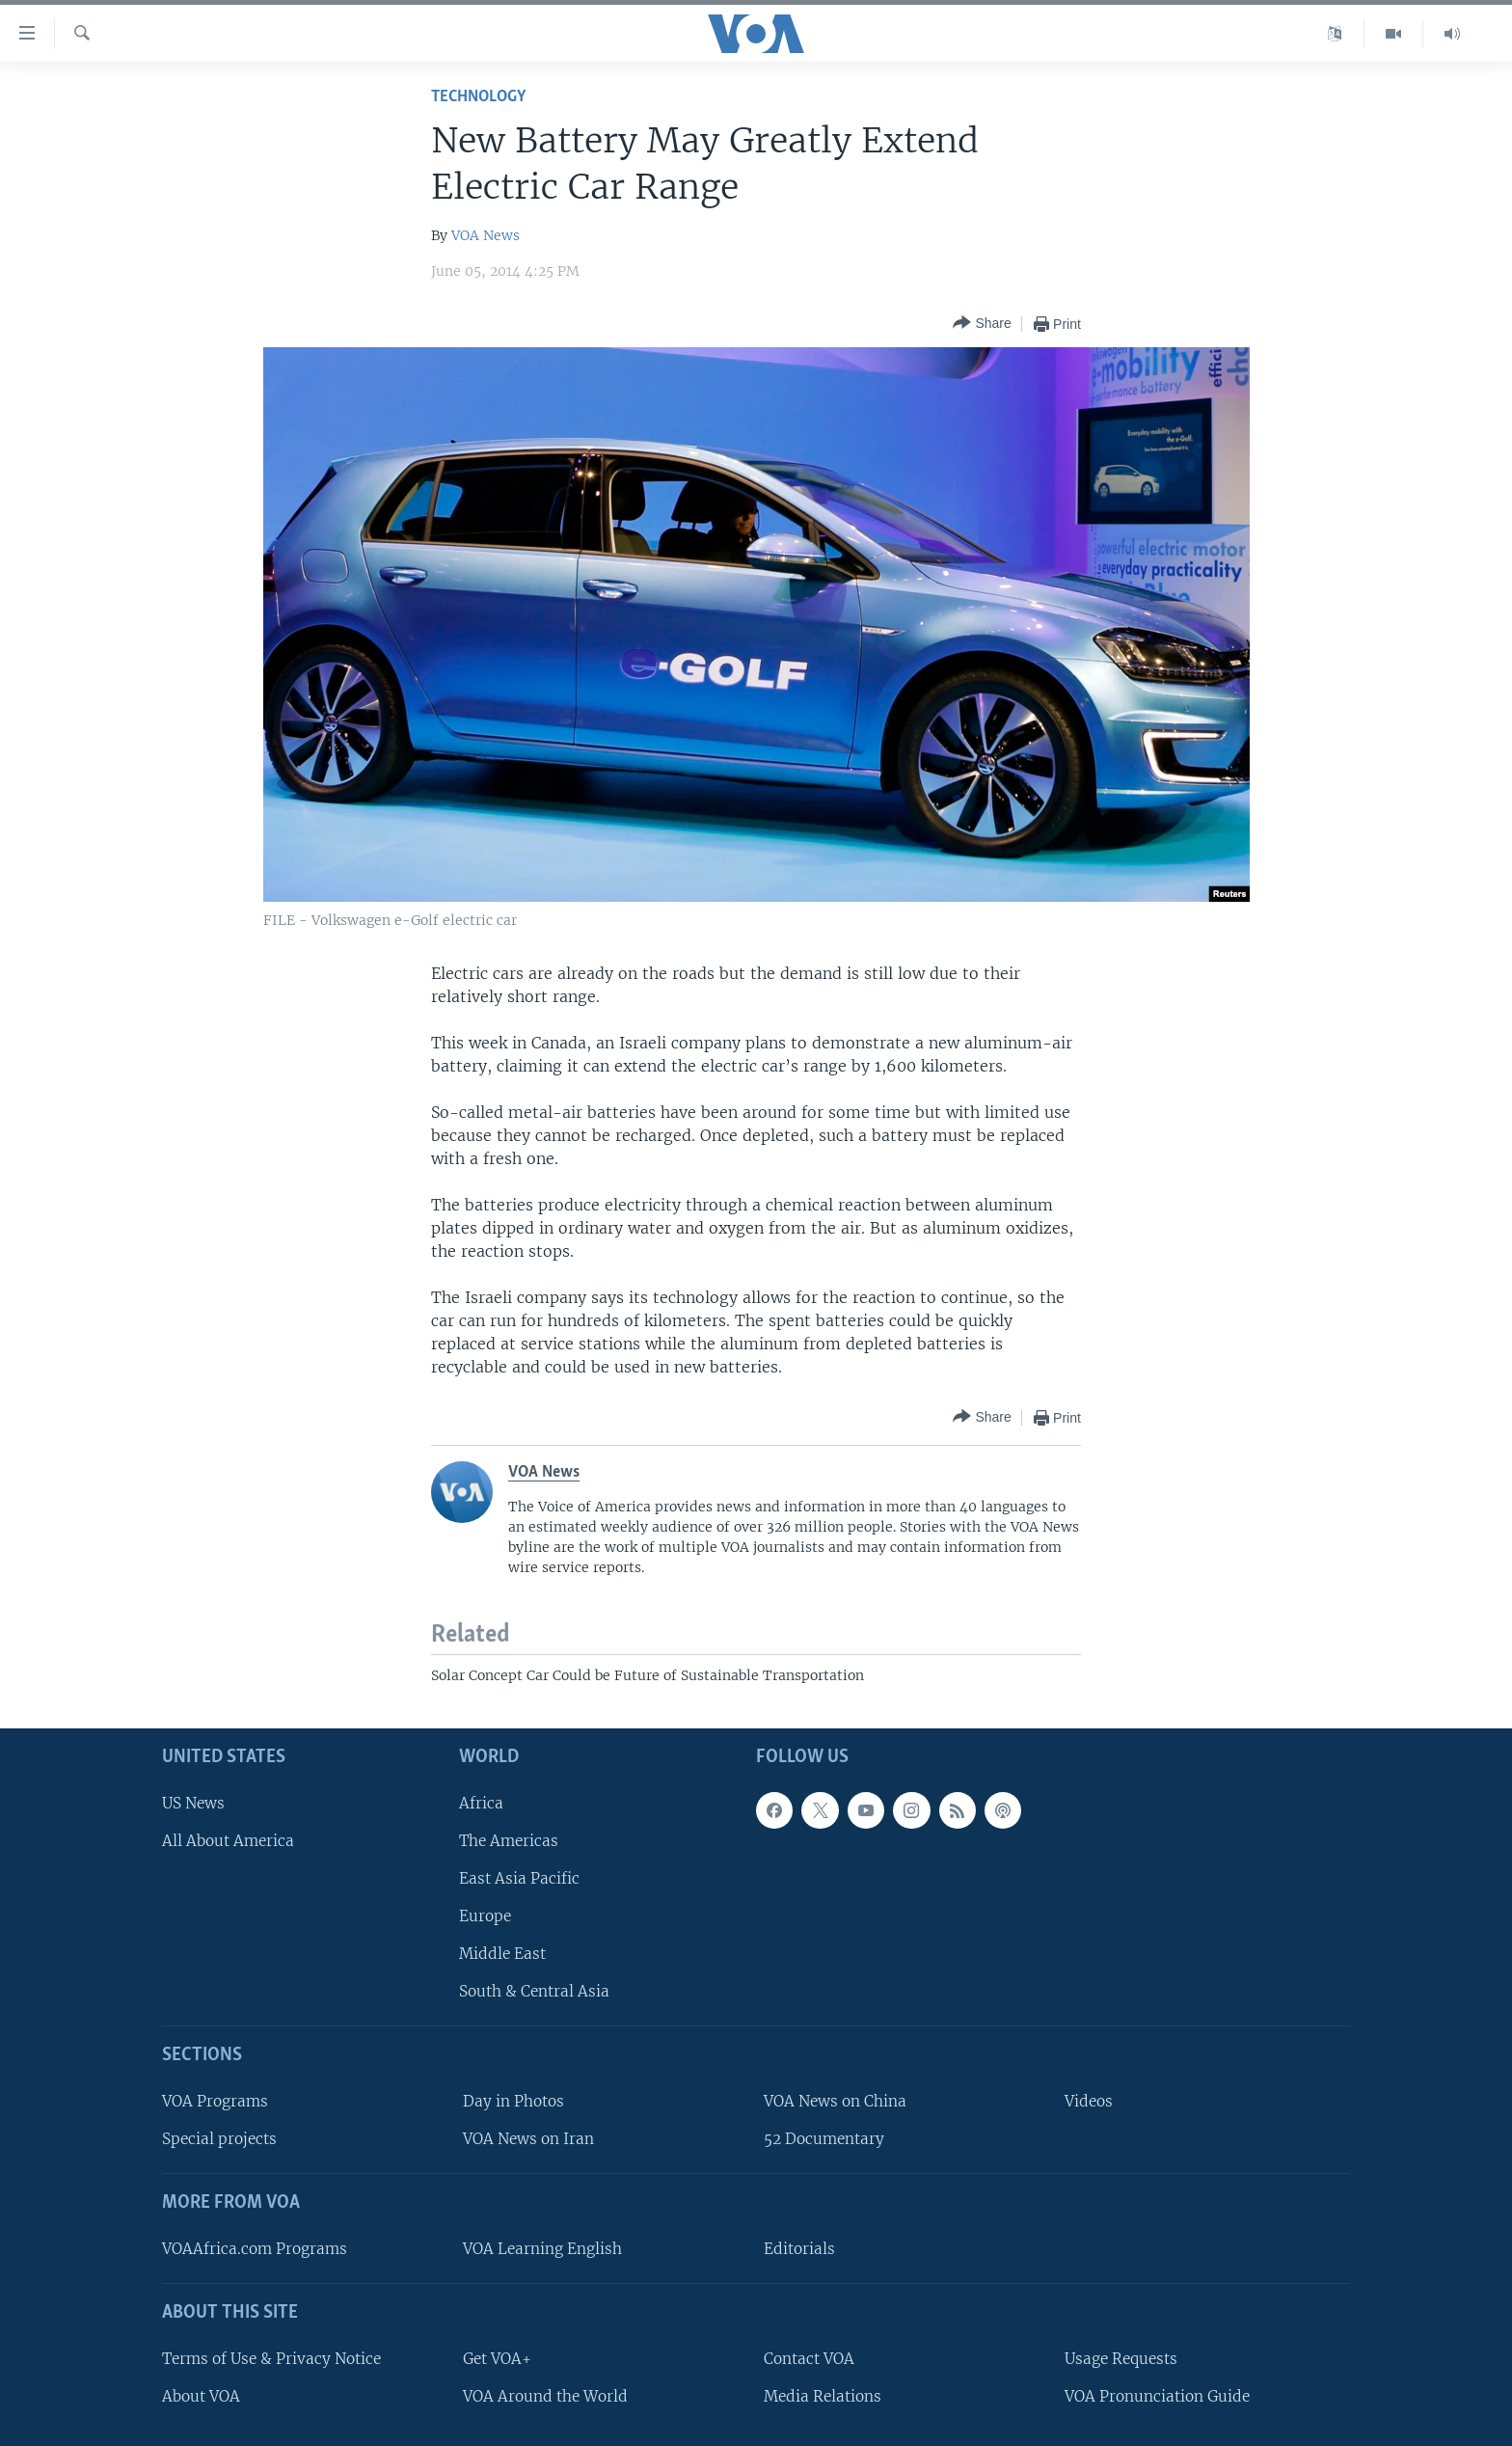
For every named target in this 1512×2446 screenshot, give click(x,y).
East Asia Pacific (519, 1878)
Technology (478, 97)
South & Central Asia (534, 1991)
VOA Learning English (542, 2249)
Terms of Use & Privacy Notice (271, 2359)
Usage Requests (1121, 2359)
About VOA (201, 2396)
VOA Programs (215, 2101)
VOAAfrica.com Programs (254, 2249)
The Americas (508, 1841)
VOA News (485, 235)
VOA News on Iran (528, 2139)
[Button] (982, 324)
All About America (228, 1841)
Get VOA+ (497, 2359)
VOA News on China (835, 2101)
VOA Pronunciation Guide (1157, 2396)
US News (193, 1803)
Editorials (799, 2249)
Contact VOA (809, 2359)
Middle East (502, 1953)
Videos (1089, 2101)
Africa (481, 1803)
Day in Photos (513, 2101)
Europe (485, 1916)
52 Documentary (824, 2139)
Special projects (219, 2139)
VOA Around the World (545, 2396)
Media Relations (822, 2396)
